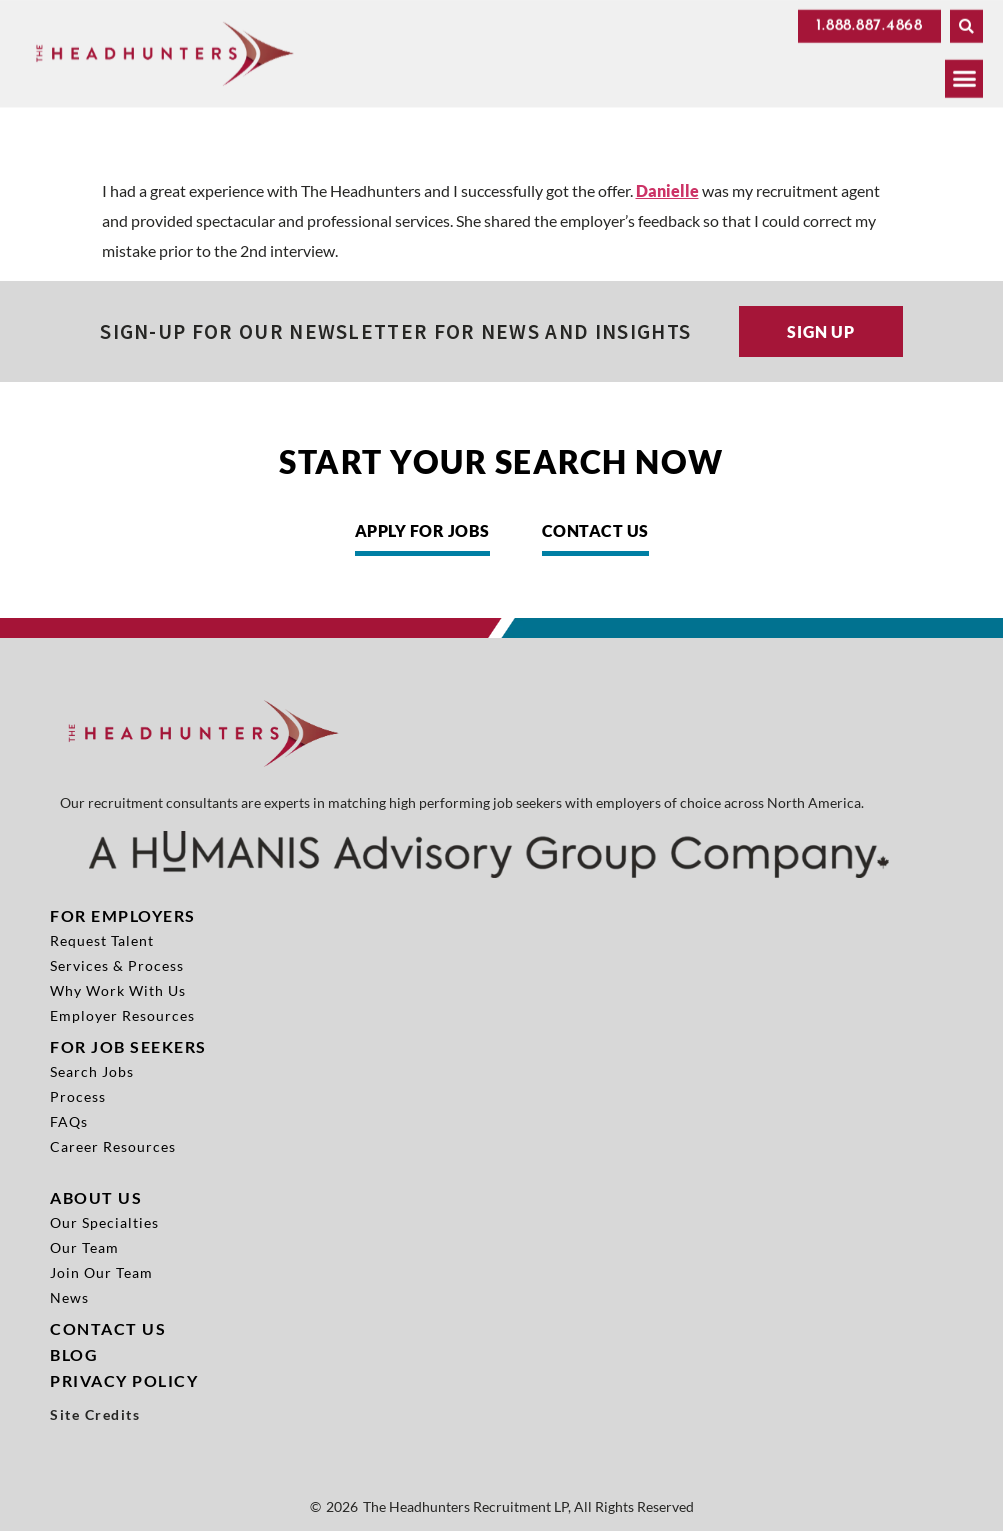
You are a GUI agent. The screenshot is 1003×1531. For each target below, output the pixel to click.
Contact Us (108, 1328)
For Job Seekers (128, 1046)
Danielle (667, 190)
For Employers (123, 915)
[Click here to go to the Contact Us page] (595, 536)
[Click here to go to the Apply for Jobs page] (422, 536)
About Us (96, 1197)
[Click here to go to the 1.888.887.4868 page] (869, 23)
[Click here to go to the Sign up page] (821, 331)
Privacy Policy (124, 1380)
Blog (74, 1354)
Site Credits (95, 1415)
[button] (966, 23)
